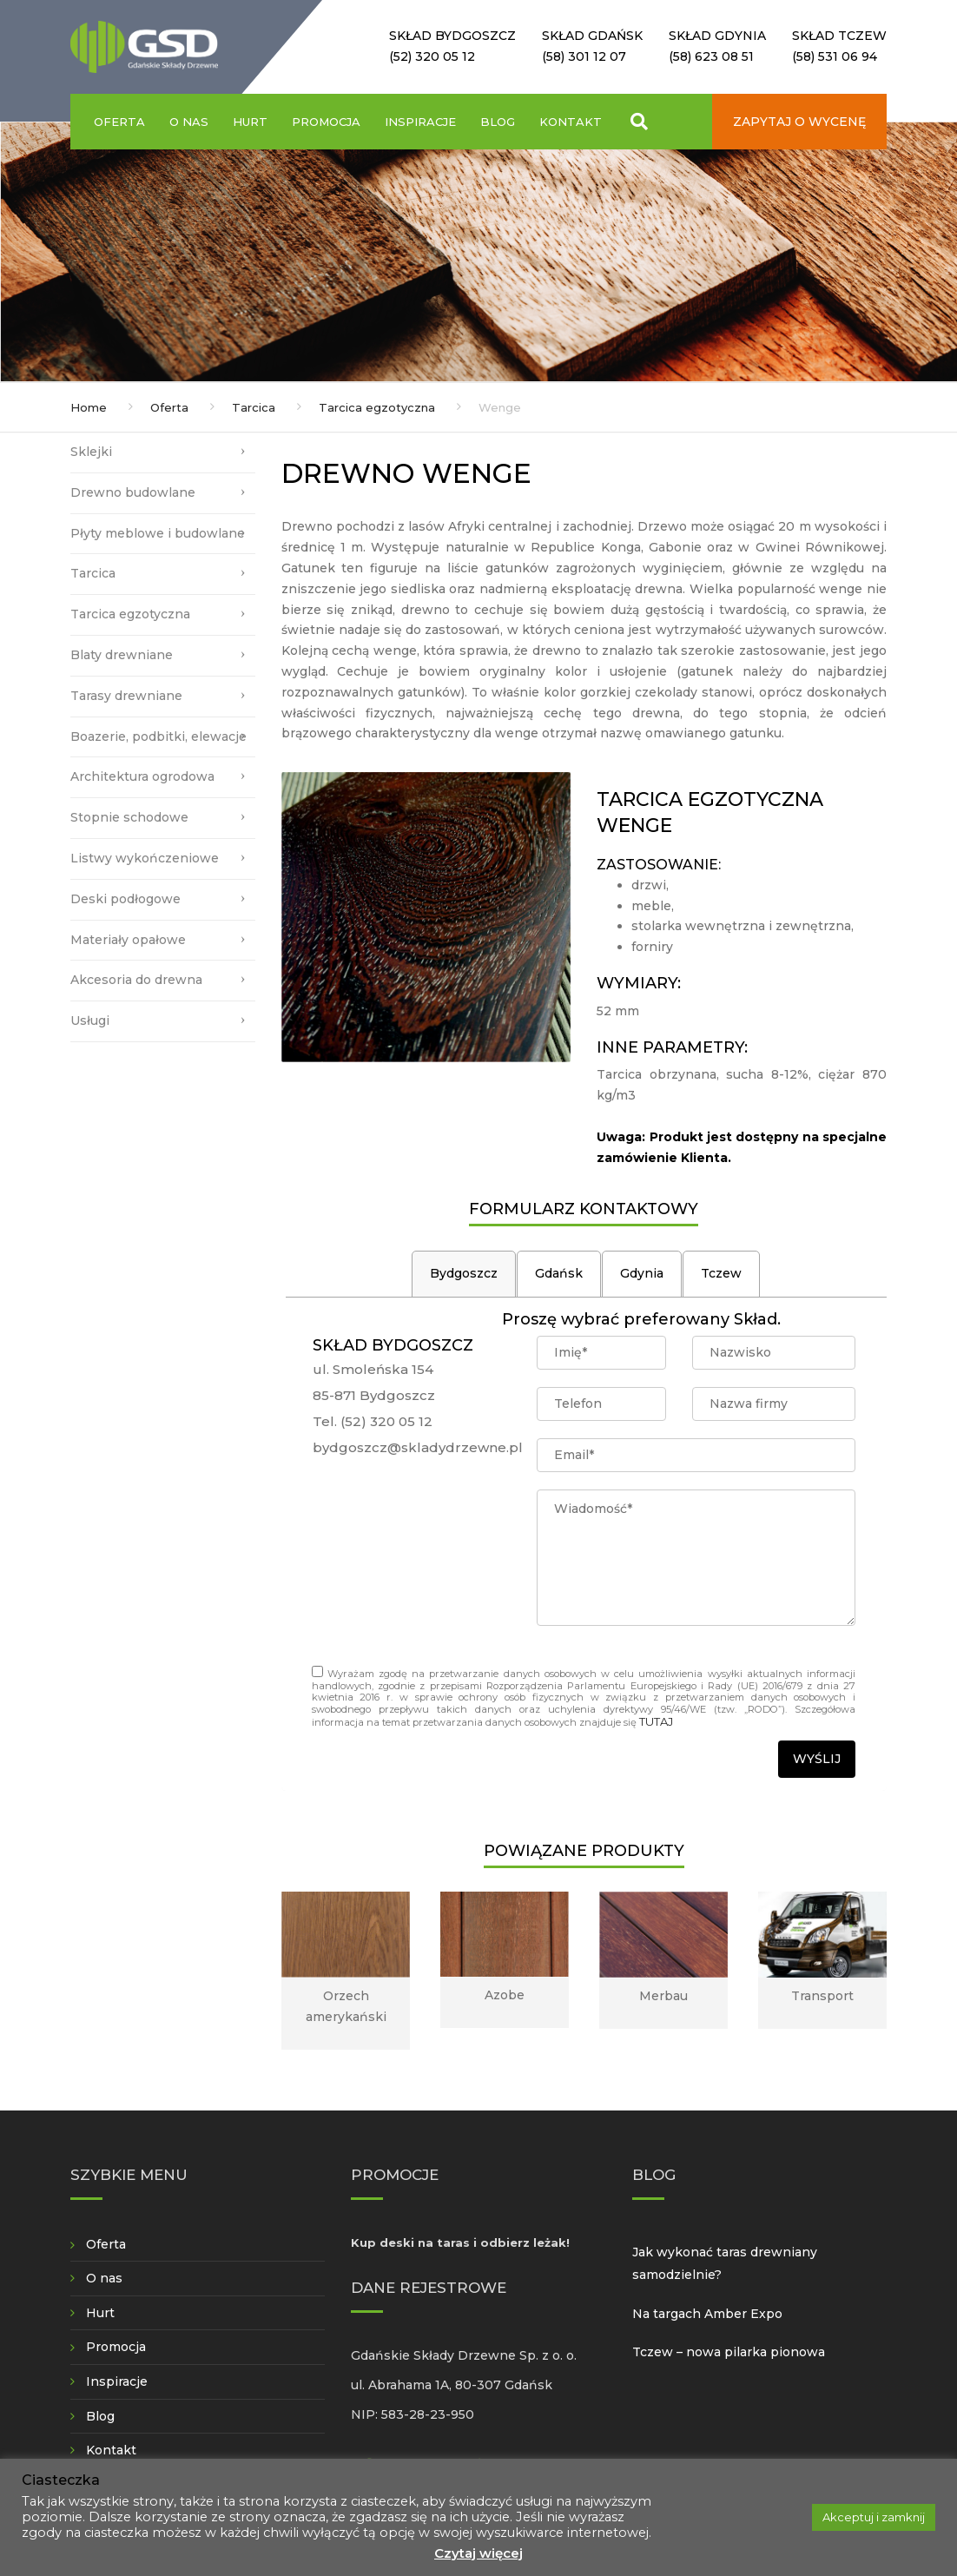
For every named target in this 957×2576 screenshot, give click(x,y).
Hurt (250, 122)
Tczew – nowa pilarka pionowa (728, 2352)
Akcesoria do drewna (136, 979)
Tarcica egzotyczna (377, 407)
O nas (188, 122)
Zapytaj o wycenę (799, 121)
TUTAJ (656, 1721)
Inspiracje (420, 122)
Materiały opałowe (128, 940)
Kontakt (570, 122)
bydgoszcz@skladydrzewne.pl (418, 1447)
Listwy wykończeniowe (144, 858)
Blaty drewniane (121, 655)
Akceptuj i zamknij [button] (873, 2517)
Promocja (326, 122)
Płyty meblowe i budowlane (157, 533)
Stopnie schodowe (129, 817)
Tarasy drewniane (126, 695)
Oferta (119, 122)
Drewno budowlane (132, 492)
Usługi (89, 1020)
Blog (497, 122)
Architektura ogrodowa (142, 776)
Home (88, 407)
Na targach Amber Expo (707, 2314)
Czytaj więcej (478, 2553)
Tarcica (253, 407)
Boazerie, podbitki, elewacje (158, 736)
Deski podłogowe (125, 899)
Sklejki (91, 451)
